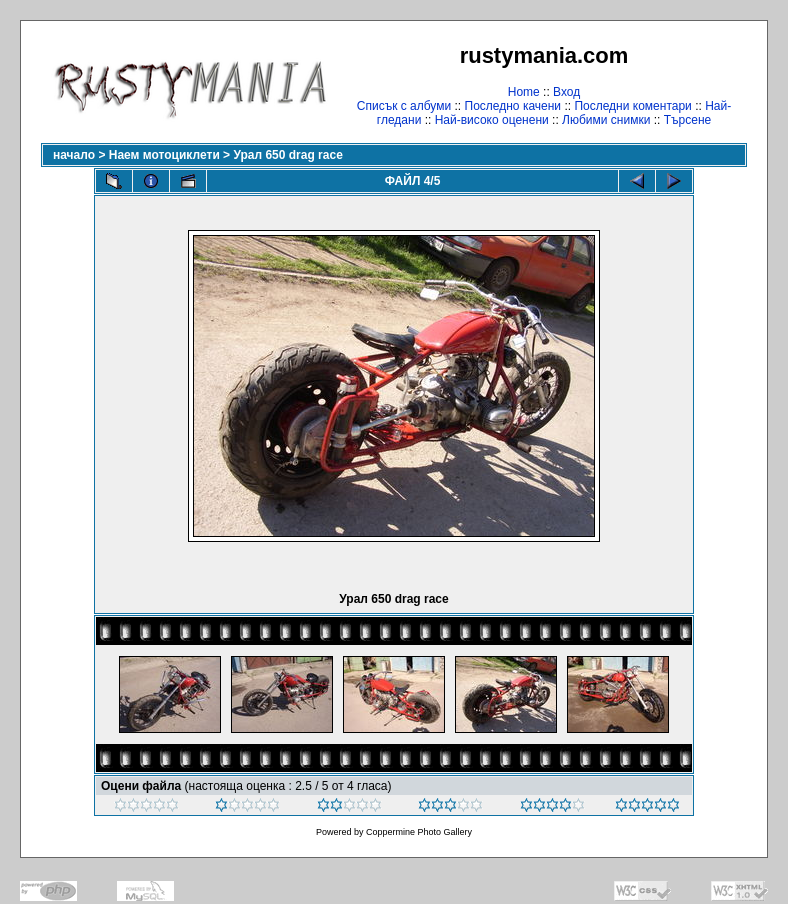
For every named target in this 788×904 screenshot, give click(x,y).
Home (524, 92)
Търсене (687, 120)
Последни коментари (632, 106)
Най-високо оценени (492, 120)
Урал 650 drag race (287, 155)
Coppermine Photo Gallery (419, 832)
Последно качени (513, 106)
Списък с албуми (404, 106)
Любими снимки (606, 120)
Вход (566, 92)
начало (74, 155)
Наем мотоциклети (164, 155)
